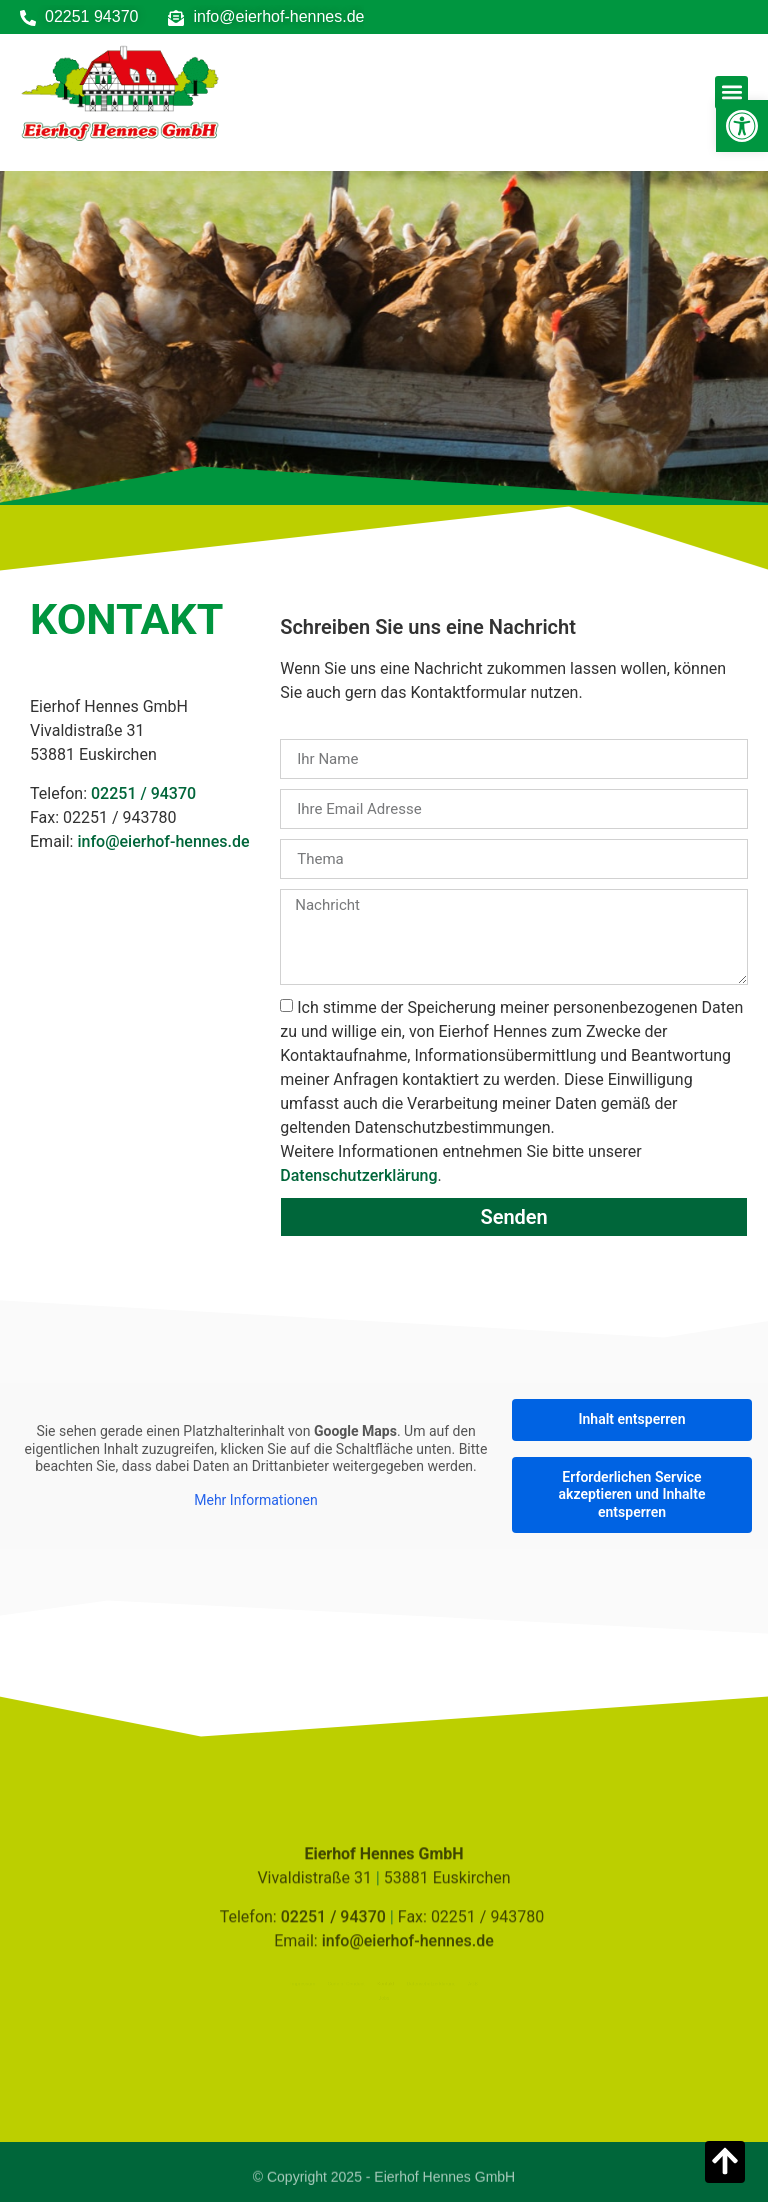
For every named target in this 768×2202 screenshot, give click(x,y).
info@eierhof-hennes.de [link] (163, 841)
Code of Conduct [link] (340, 1982)
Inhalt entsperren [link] (632, 1419)
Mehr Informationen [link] (255, 1500)
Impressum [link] (289, 1982)
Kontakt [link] (386, 1982)
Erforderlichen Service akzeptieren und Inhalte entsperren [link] (632, 1494)
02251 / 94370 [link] (143, 793)
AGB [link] (486, 1982)
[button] (731, 92)
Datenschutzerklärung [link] (358, 1175)
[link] (742, 126)
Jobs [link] (384, 1999)
